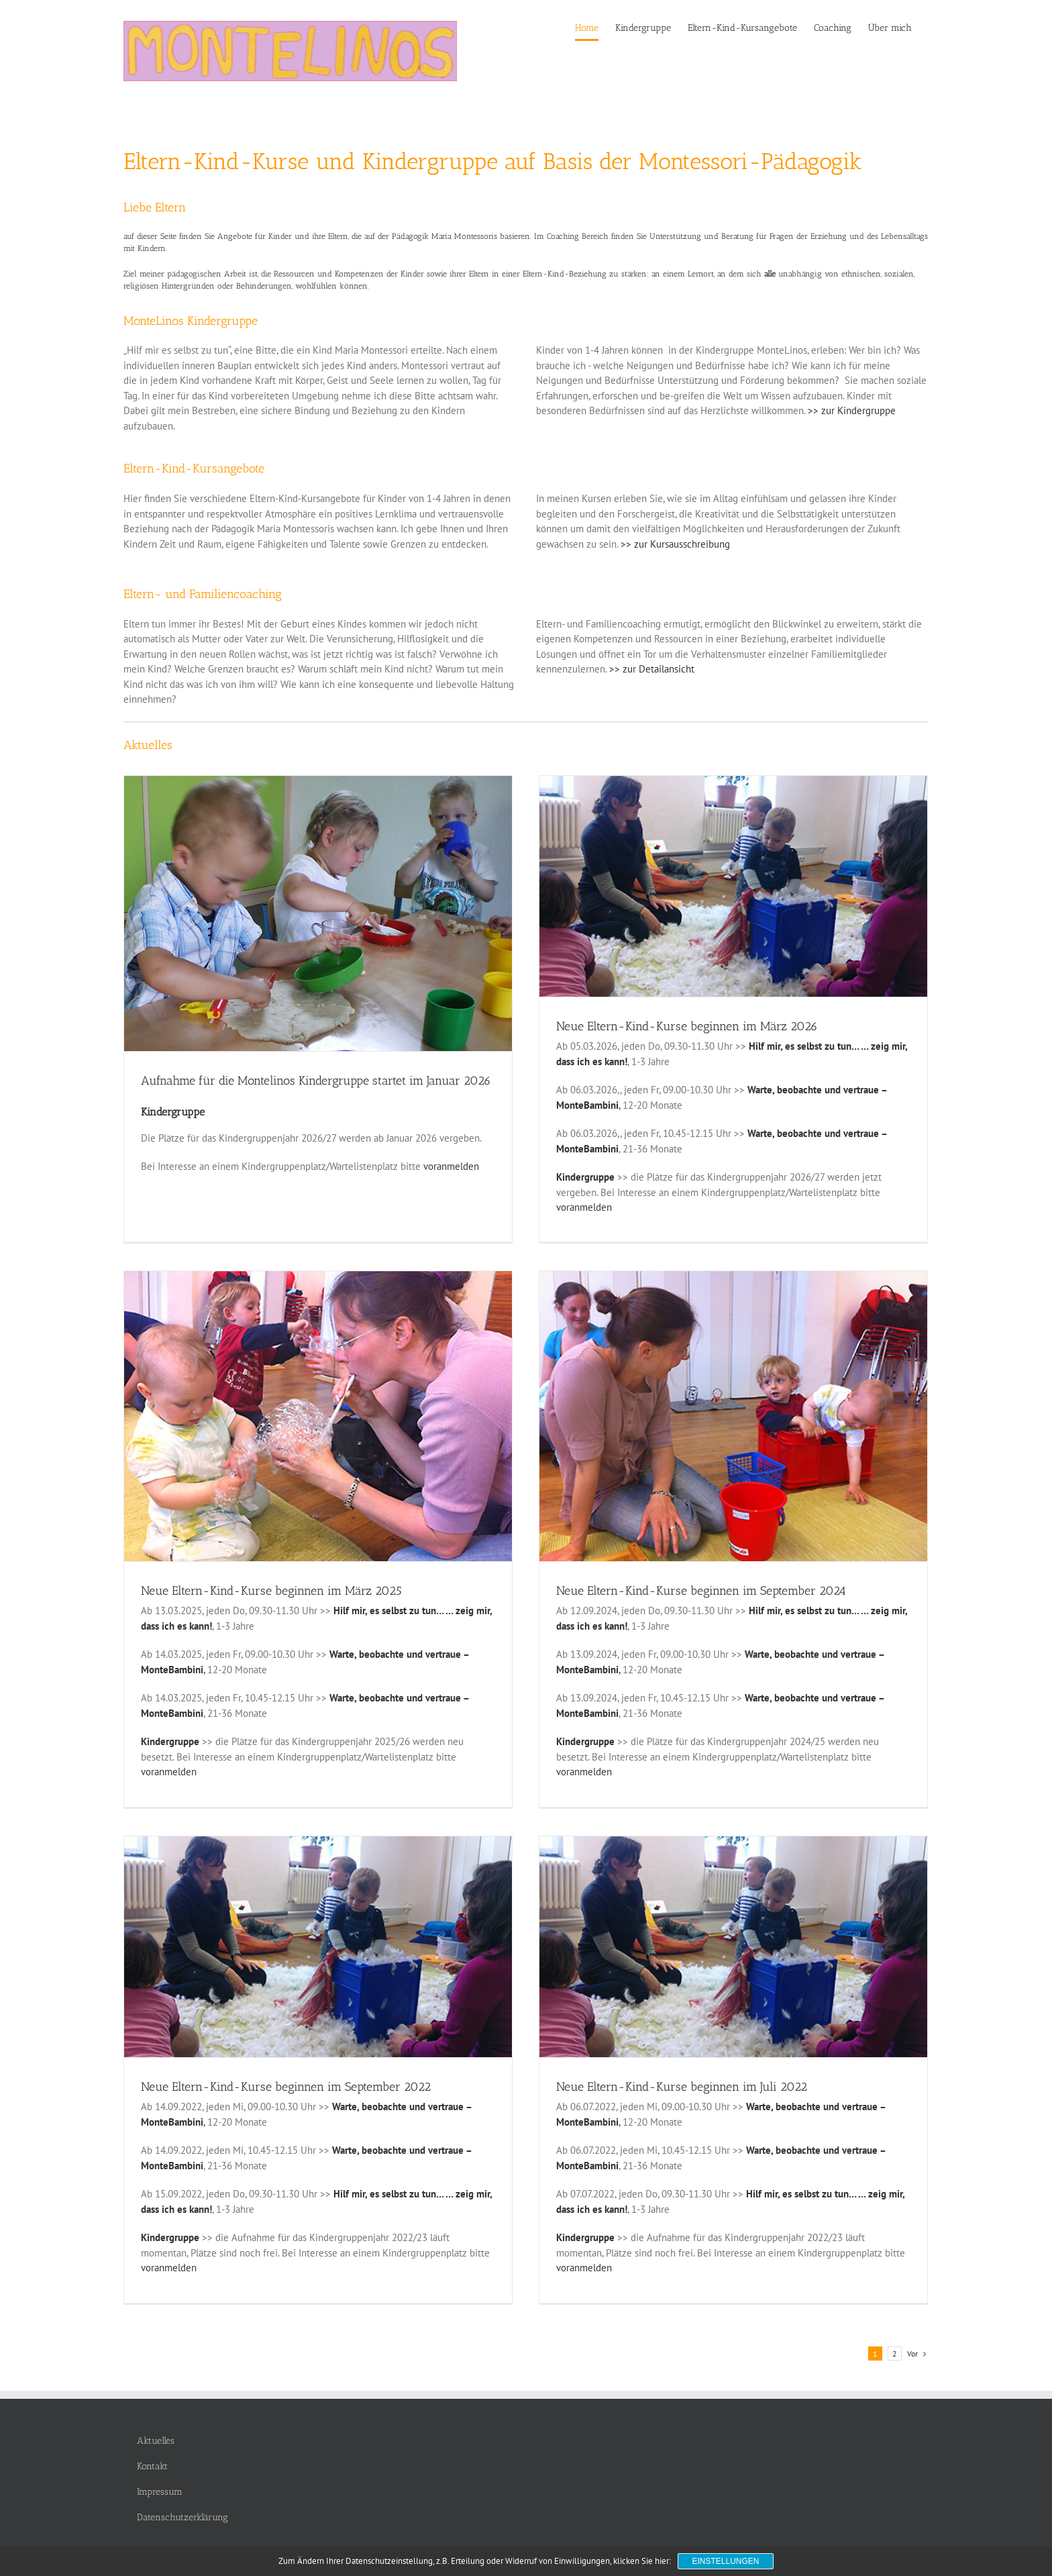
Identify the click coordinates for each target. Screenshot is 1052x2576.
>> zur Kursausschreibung (675, 544)
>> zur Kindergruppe (852, 410)
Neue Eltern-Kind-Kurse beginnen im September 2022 (286, 2066)
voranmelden (451, 1166)
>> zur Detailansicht (651, 668)
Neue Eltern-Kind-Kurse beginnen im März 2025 (271, 1584)
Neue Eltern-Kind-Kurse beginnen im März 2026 (668, 1026)
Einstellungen (725, 2561)
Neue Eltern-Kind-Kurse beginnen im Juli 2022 (662, 2066)
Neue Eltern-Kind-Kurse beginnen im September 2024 (682, 1584)
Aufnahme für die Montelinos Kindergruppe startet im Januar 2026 (316, 1080)
